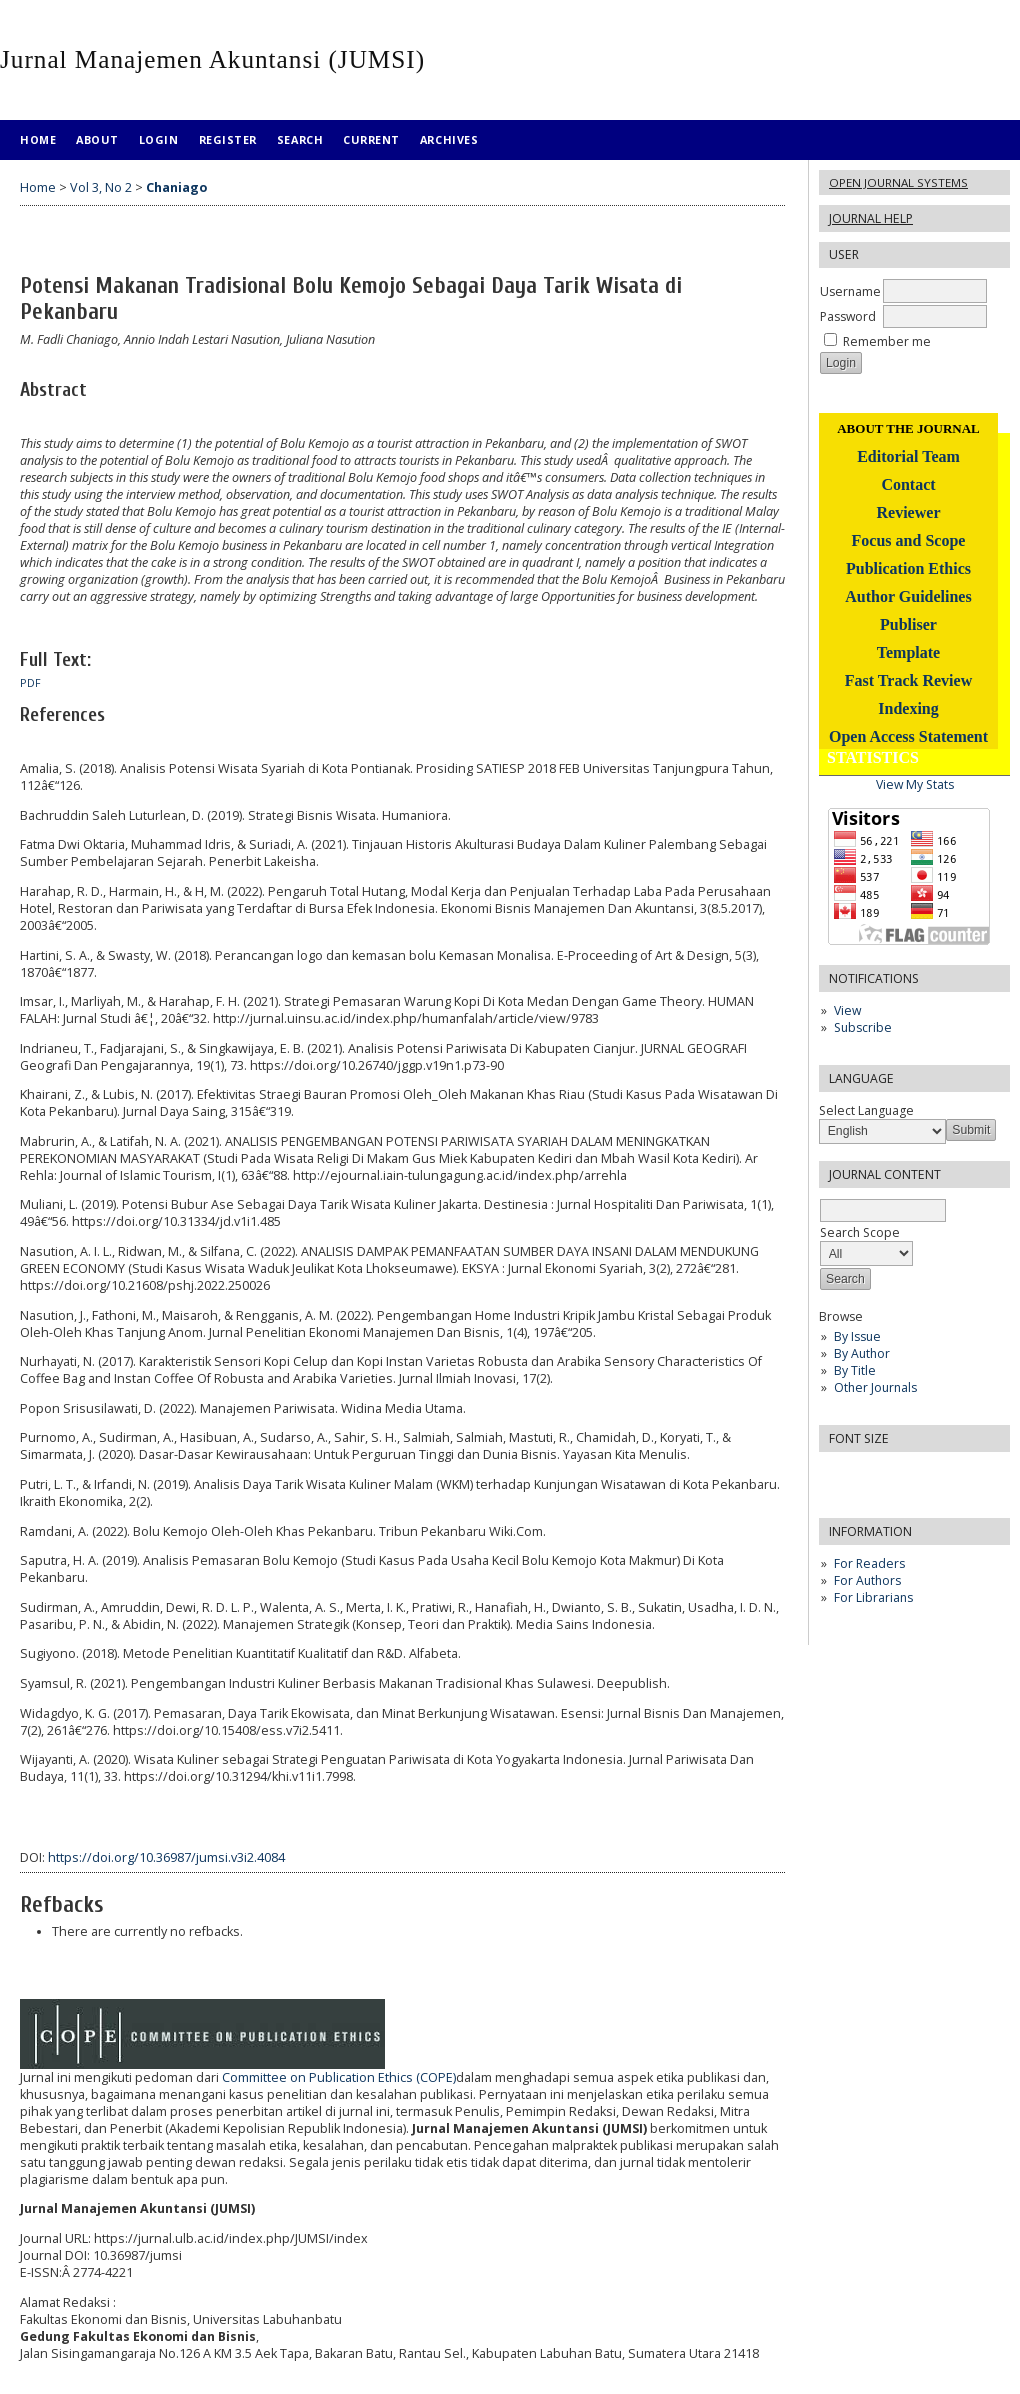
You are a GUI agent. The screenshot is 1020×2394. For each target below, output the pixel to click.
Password (848, 316)
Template (908, 652)
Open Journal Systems (898, 182)
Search (300, 139)
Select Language (866, 1110)
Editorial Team (908, 456)
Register (228, 139)
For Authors (867, 1580)
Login (159, 139)
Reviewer (909, 512)
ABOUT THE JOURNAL (908, 428)
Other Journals (875, 1387)
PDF (30, 683)
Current (371, 139)
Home (38, 139)
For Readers (869, 1563)
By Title (855, 1370)
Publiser (908, 624)
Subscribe (863, 1027)
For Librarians (873, 1597)
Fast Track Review (908, 680)
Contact (908, 484)
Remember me (887, 341)
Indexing (908, 708)
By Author (862, 1353)
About (97, 139)
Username (850, 291)
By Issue (857, 1336)
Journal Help (871, 218)
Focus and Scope (909, 540)
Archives (449, 139)
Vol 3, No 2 (101, 187)
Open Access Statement (908, 736)
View (847, 1010)
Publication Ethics (908, 568)
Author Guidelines (908, 596)
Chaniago (176, 187)
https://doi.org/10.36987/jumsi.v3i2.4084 (166, 1857)
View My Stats (915, 784)
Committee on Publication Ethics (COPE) (339, 2077)
